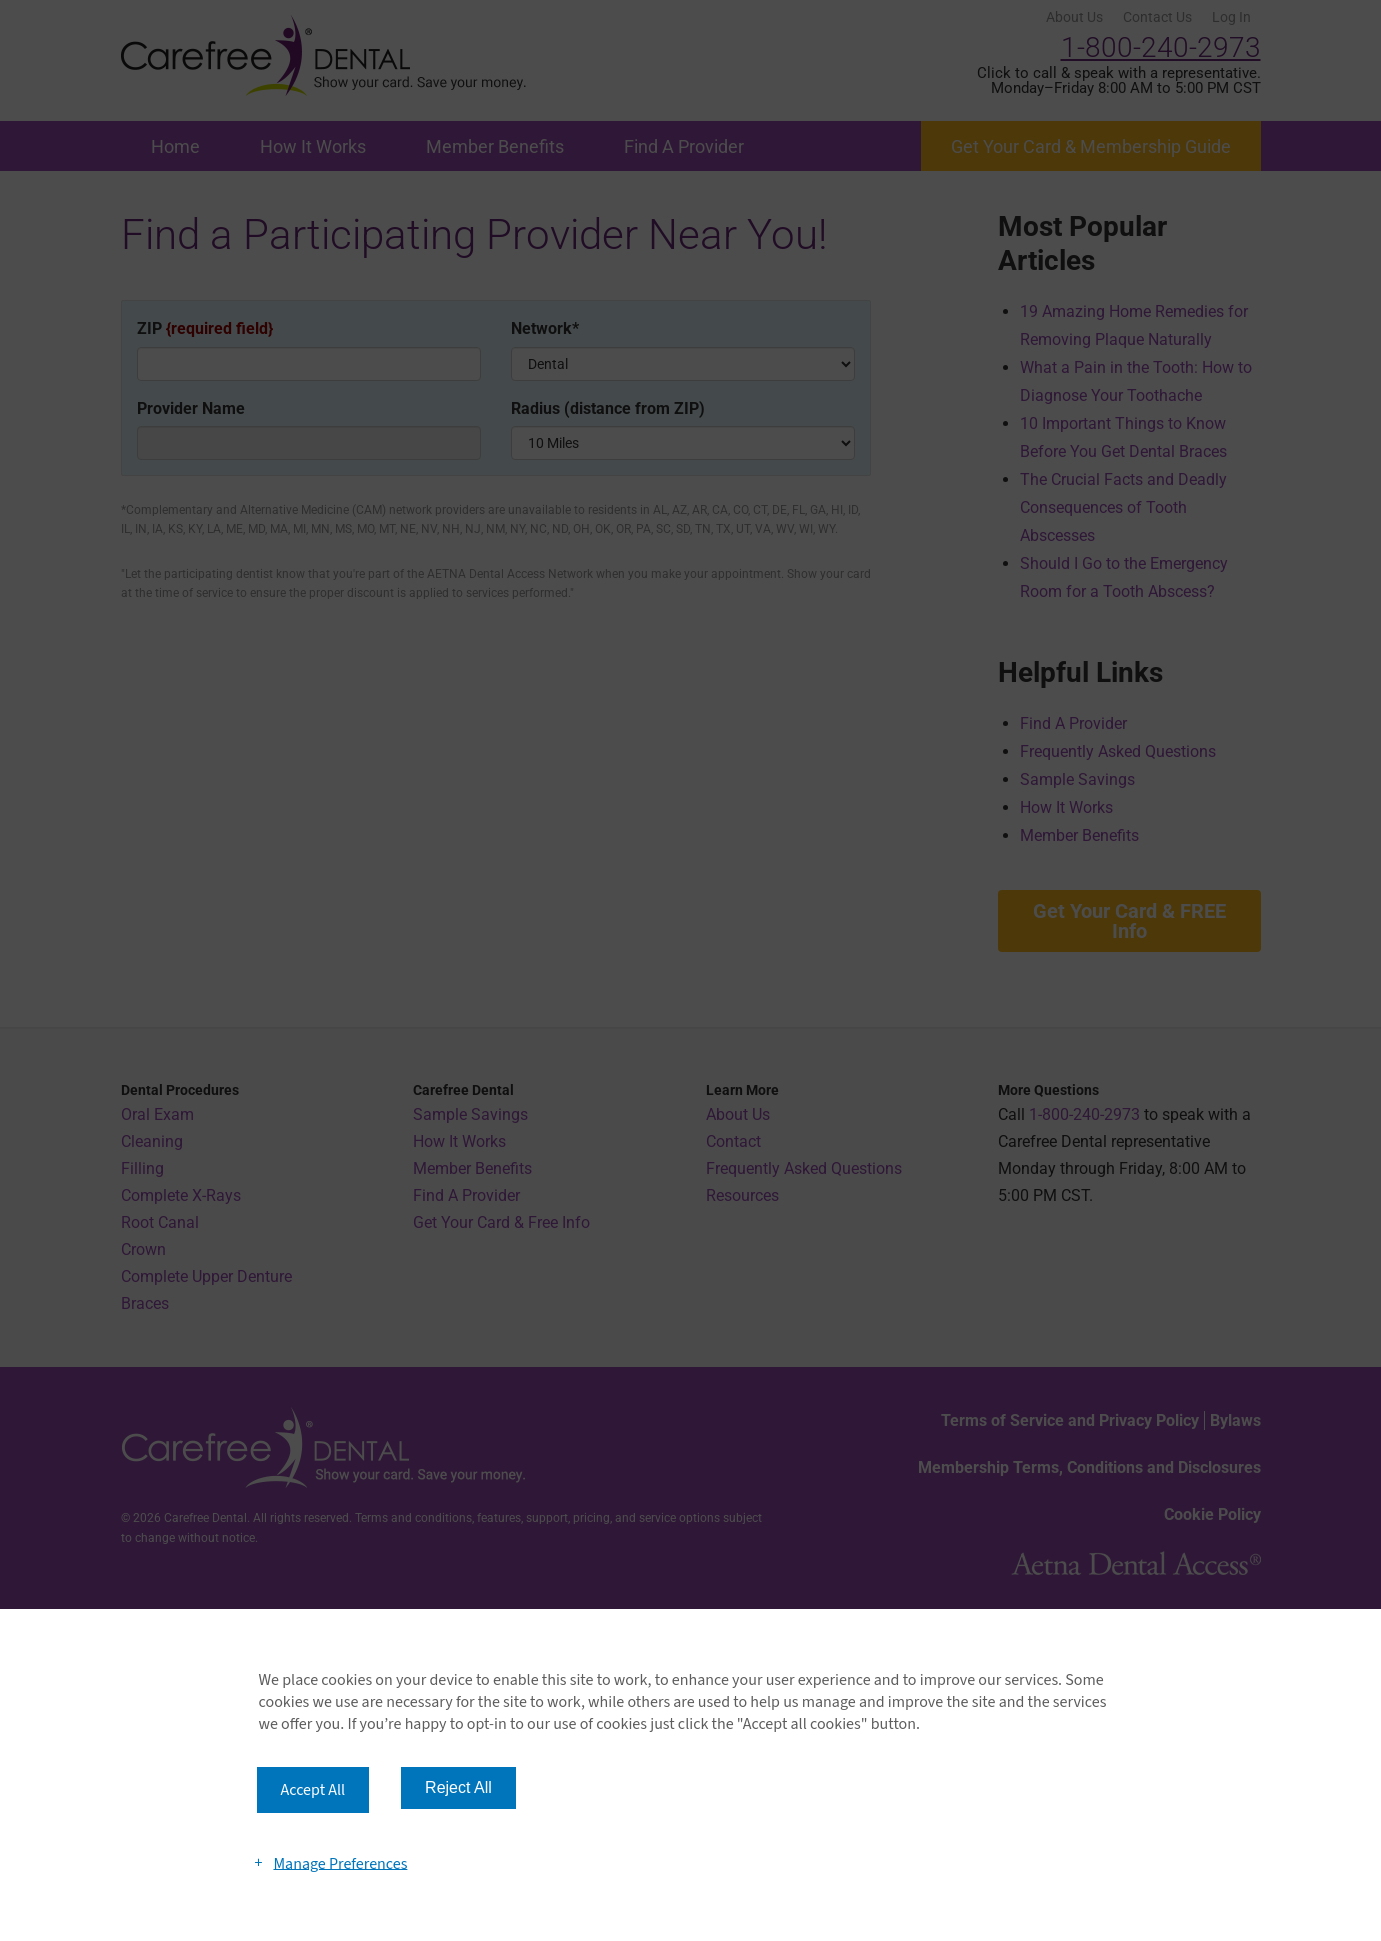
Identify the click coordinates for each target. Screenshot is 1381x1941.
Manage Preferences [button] (340, 1863)
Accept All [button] (313, 1790)
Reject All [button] (458, 1787)
